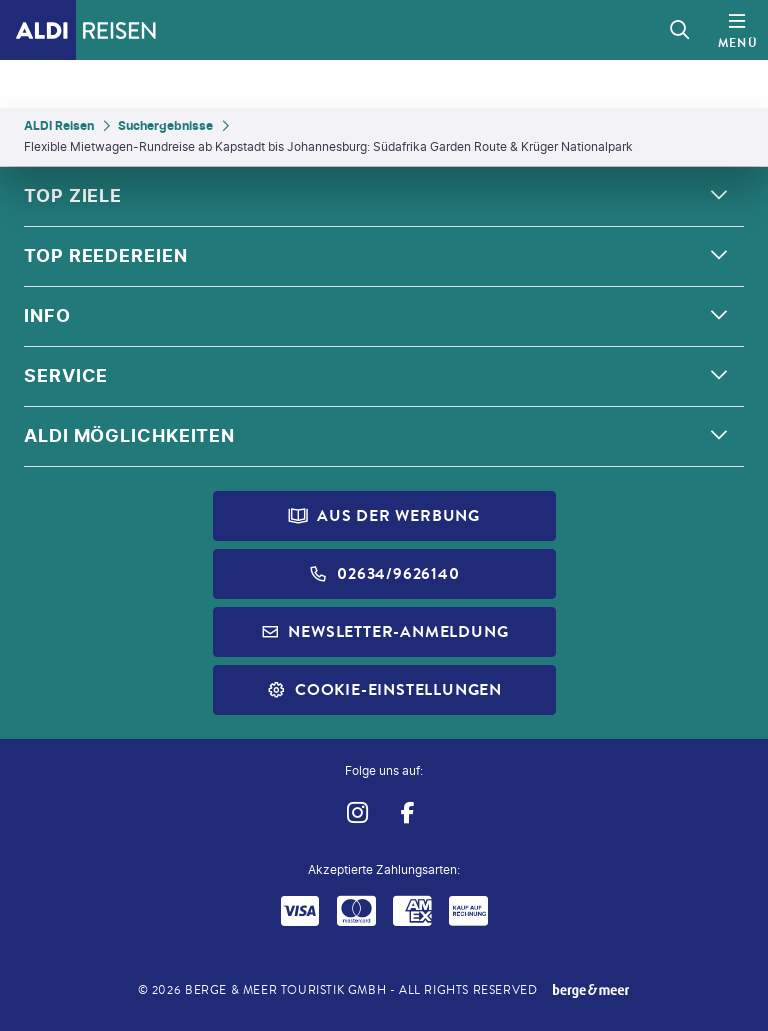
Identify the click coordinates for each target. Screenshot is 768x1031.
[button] (384, 197)
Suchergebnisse (165, 125)
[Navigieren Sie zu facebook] (407, 812)
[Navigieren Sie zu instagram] (356, 812)
